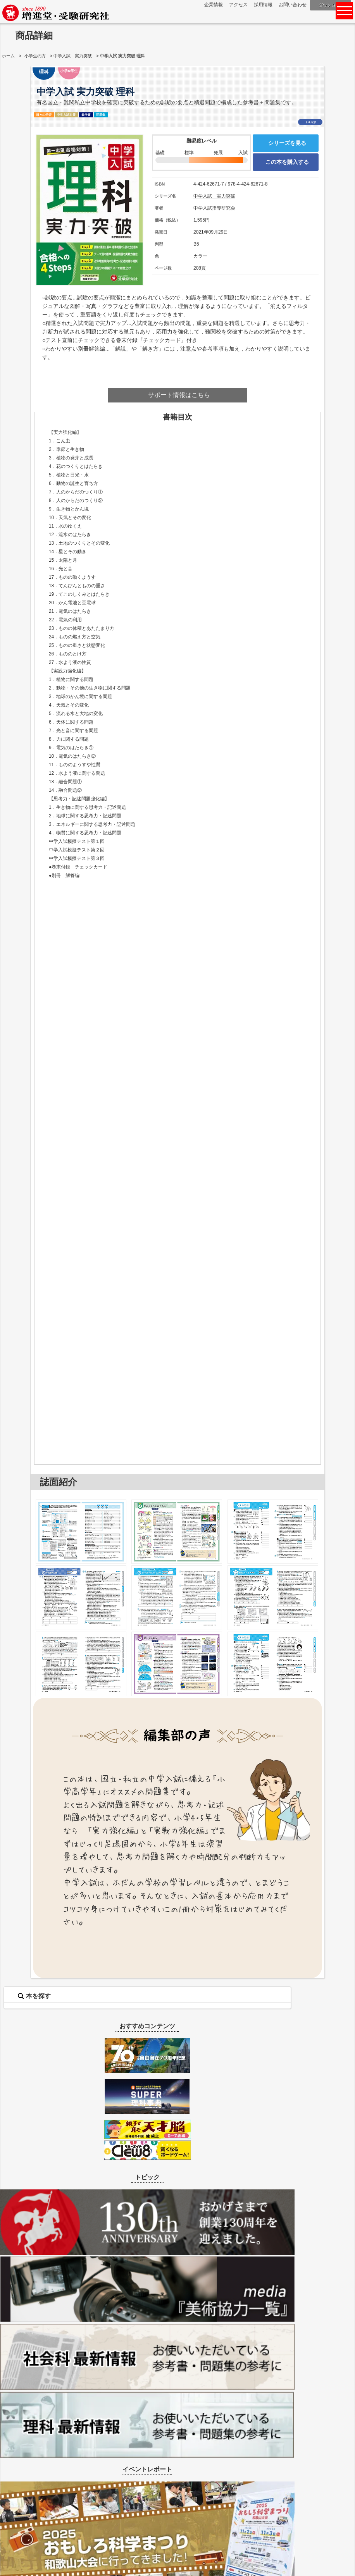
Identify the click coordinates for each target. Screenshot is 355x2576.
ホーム (8, 55)
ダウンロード (331, 5)
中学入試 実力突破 (72, 55)
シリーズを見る (287, 143)
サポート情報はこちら (179, 395)
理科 (44, 72)
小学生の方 (35, 55)
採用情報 (263, 4)
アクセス (238, 4)
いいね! (311, 122)
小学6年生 (69, 71)
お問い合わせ (293, 4)
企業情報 (213, 4)
